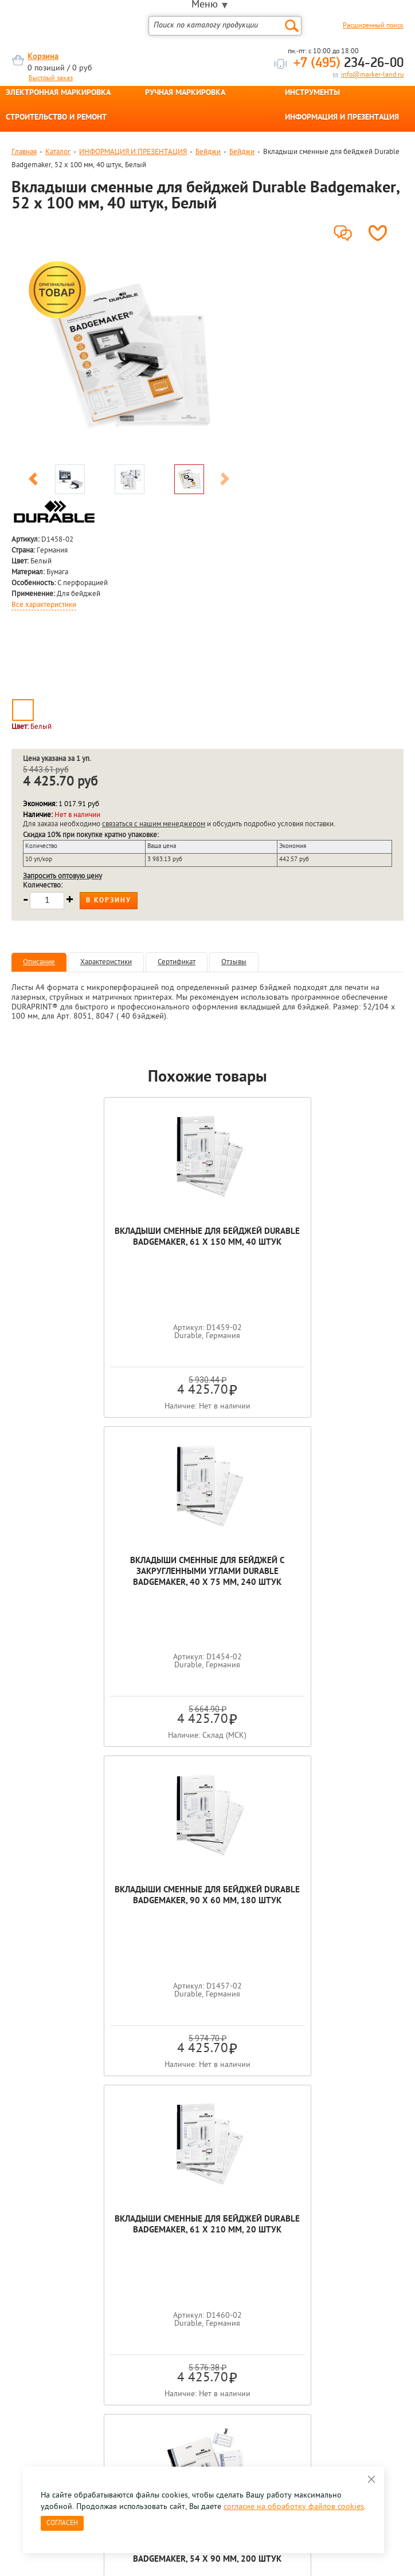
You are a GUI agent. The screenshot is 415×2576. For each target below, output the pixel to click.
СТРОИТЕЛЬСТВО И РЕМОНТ (56, 118)
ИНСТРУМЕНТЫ (312, 93)
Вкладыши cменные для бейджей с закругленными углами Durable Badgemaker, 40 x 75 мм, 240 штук (305, 1242)
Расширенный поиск (373, 25)
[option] (129, 358)
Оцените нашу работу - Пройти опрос (118, 2305)
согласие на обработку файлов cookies (294, 2507)
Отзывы (233, 962)
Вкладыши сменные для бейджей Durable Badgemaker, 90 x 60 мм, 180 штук (109, 1572)
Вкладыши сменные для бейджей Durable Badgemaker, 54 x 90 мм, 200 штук (207, 1901)
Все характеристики (43, 605)
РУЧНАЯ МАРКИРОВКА (185, 93)
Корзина (43, 57)
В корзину (108, 900)
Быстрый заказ (51, 78)
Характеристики (106, 962)
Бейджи (208, 152)
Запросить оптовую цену (62, 876)
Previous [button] (33, 481)
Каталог (58, 152)
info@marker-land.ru (372, 75)
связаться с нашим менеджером (153, 824)
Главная (24, 152)
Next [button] (224, 481)
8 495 (71, 2278)
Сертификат (176, 962)
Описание (39, 962)
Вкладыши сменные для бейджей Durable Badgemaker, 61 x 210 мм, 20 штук (305, 1572)
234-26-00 (348, 63)
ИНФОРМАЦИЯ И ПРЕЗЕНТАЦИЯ (342, 118)
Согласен (62, 2523)
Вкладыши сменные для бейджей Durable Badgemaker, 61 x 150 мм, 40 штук (109, 1242)
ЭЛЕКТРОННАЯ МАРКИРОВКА (58, 93)
